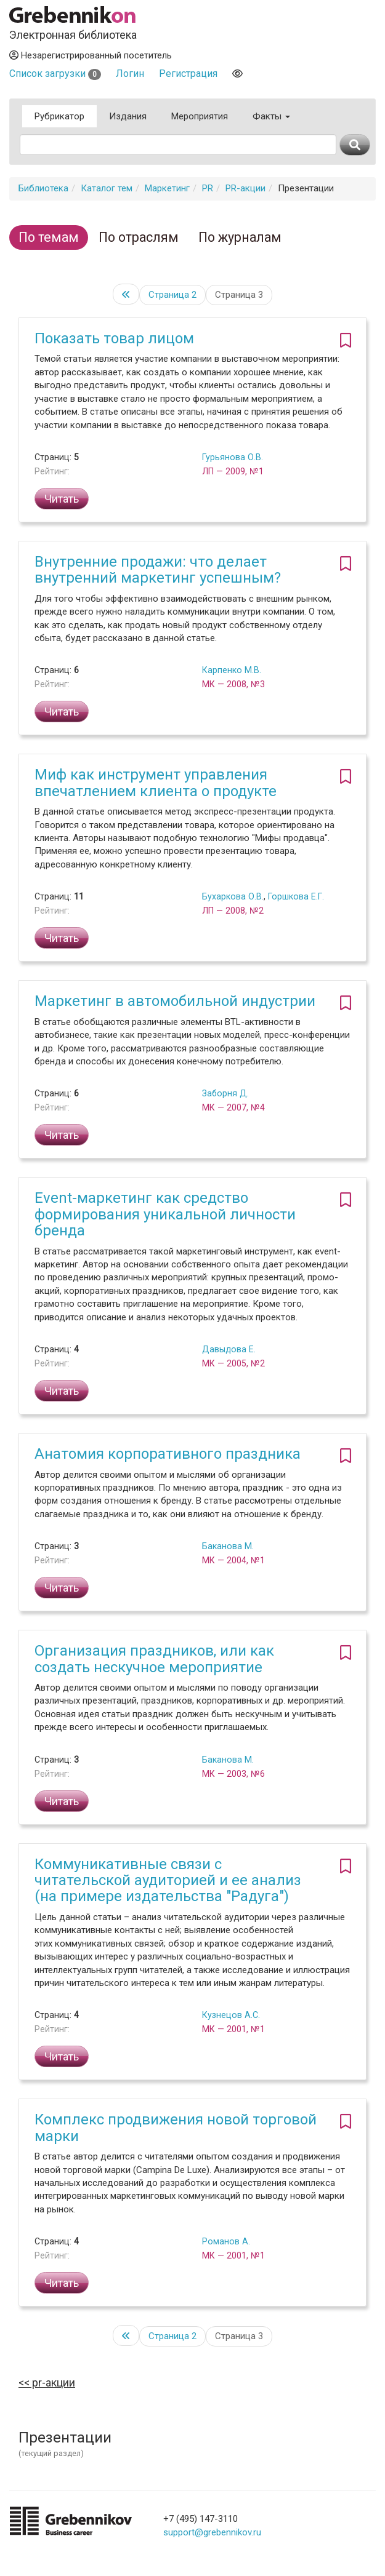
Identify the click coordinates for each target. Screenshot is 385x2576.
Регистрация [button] (188, 73)
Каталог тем (106, 188)
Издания (128, 116)
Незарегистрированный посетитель (90, 55)
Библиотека (43, 188)
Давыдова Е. (229, 1349)
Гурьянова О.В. (232, 457)
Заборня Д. (225, 1093)
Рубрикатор (59, 116)
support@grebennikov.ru (212, 2532)
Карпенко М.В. (231, 670)
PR (207, 188)
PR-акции (245, 188)
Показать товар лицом (114, 338)
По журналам (240, 237)
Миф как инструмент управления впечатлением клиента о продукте (155, 782)
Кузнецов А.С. (231, 2015)
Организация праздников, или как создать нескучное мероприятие (154, 1658)
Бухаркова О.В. (233, 896)
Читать (61, 498)
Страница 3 (239, 294)
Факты (271, 116)
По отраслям (139, 237)
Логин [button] (130, 73)
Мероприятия (199, 116)
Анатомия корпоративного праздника (167, 1453)
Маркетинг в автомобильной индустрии (174, 1001)
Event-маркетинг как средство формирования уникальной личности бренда (165, 1214)
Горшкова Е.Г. (296, 896)
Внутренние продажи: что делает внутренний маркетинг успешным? (157, 569)
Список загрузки (55, 73)
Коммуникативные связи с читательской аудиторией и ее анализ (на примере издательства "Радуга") (167, 1880)
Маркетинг (167, 188)
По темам (48, 237)
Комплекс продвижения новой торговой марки (175, 2127)
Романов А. (226, 2241)
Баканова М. (228, 1546)
